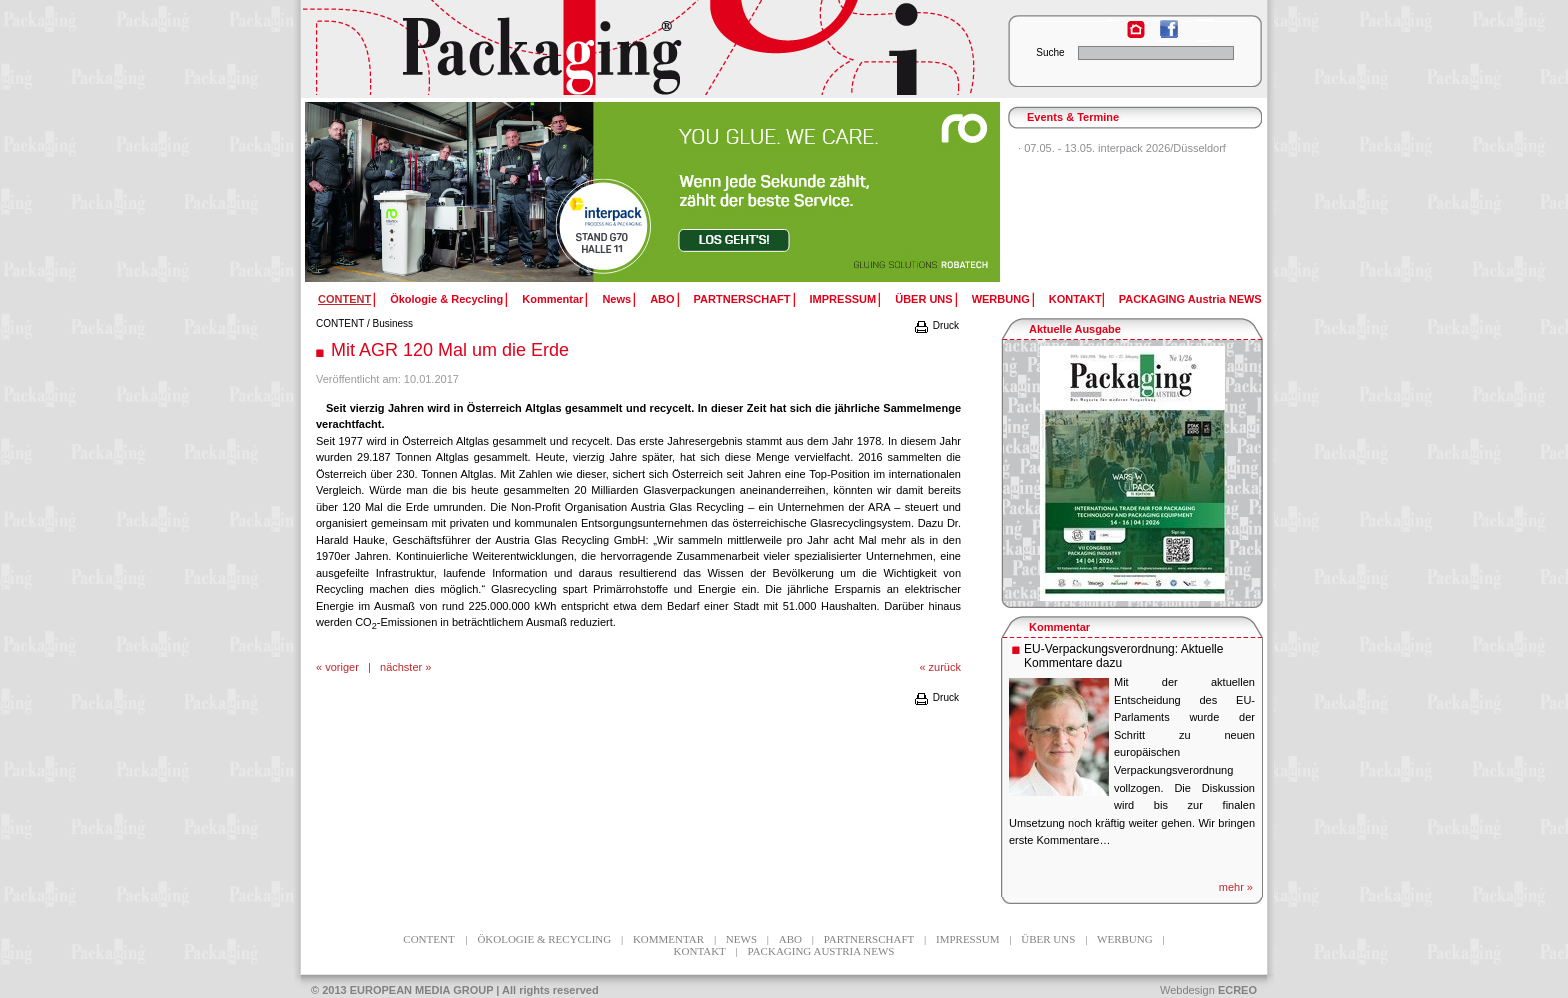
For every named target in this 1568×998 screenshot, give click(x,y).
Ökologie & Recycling (446, 299)
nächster (401, 667)
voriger (342, 667)
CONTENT (340, 323)
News (616, 299)
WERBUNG (1001, 299)
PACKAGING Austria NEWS (1190, 299)
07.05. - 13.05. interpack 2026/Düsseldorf (1125, 148)
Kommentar (552, 299)
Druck (936, 325)
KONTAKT (1075, 299)
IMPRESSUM (843, 299)
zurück (945, 667)
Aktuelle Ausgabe (1075, 329)
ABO (662, 299)
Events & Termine (1073, 117)
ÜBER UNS (923, 299)
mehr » (1236, 887)
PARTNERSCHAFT (742, 299)
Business (393, 323)
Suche (1050, 52)
